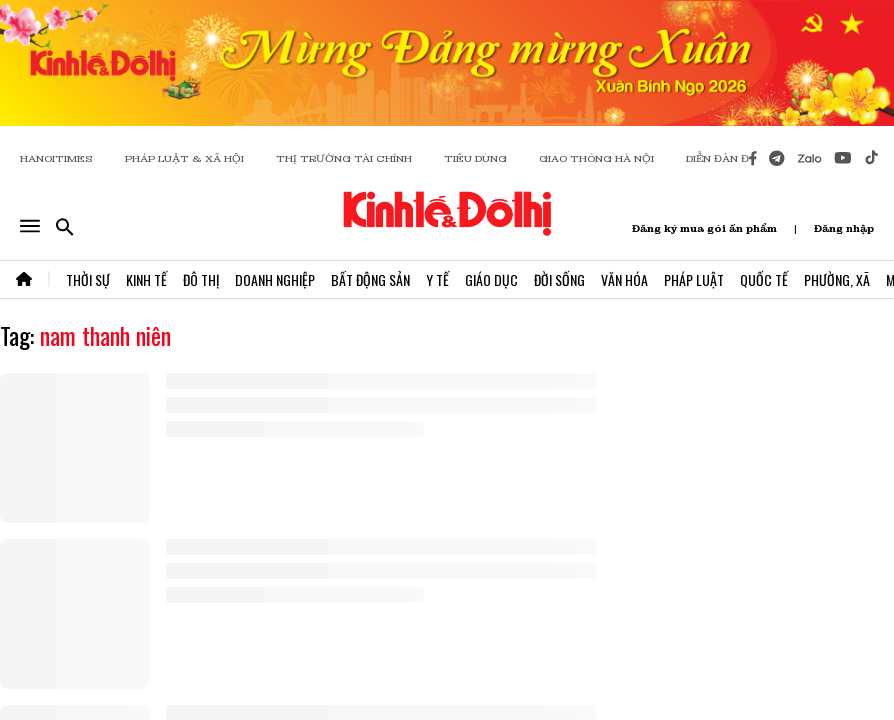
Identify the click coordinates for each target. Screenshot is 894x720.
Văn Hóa (624, 279)
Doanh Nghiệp (275, 279)
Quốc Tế (764, 279)
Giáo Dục (491, 279)
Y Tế (437, 279)
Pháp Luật (694, 279)
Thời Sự (88, 279)
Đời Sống (559, 279)
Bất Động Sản (370, 279)
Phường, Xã (837, 279)
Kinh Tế (146, 279)
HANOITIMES (56, 158)
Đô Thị (201, 279)
